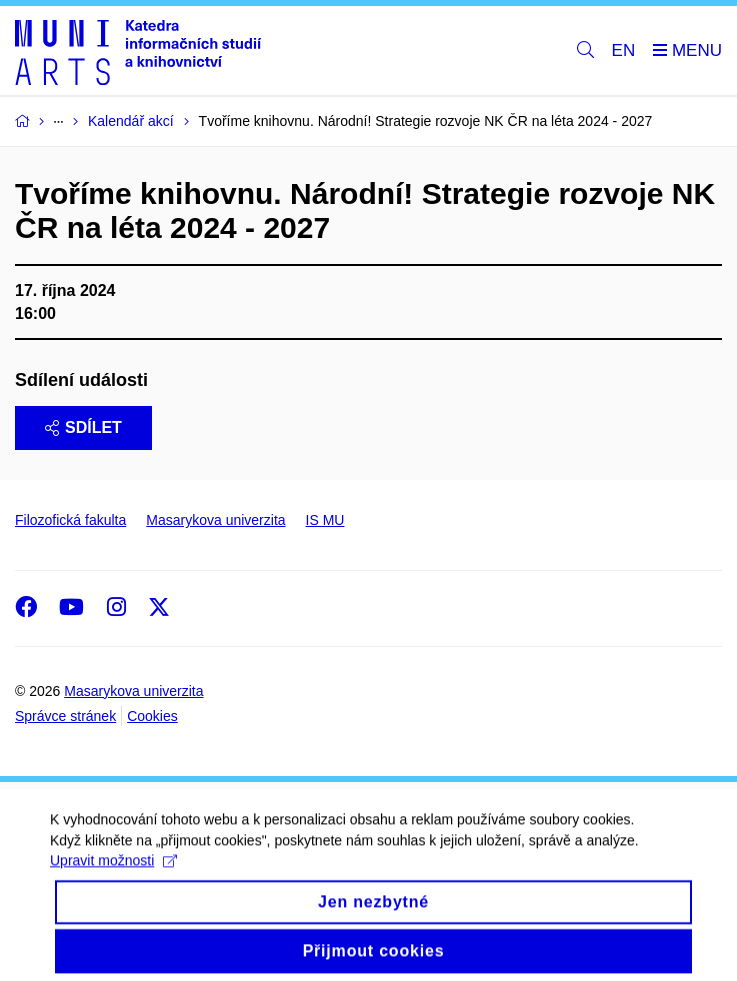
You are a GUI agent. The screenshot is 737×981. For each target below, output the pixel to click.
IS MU (325, 520)
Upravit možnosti (113, 871)
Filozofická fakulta (70, 520)
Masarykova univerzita (215, 520)
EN (624, 50)
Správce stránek (65, 716)
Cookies (152, 716)
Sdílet (83, 427)
